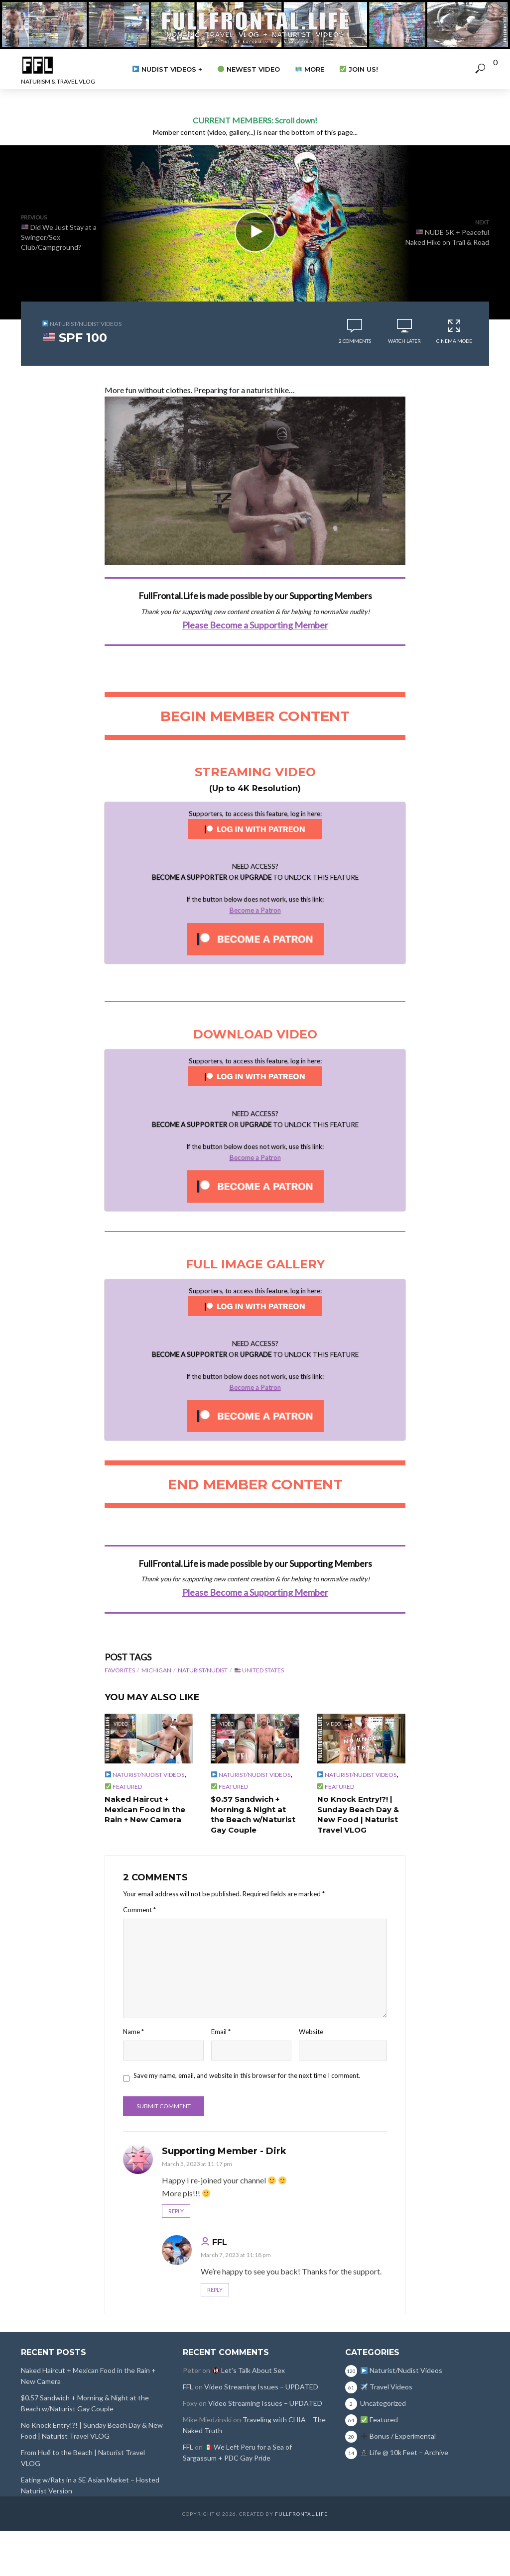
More (309, 69)
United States (259, 1670)
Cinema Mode (454, 331)
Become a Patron (255, 910)
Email (221, 2030)
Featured (123, 1786)
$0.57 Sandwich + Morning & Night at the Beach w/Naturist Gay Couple (254, 1814)
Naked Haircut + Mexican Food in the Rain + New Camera (143, 1809)
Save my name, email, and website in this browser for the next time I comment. (246, 2073)
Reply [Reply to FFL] (215, 2288)
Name (133, 2030)
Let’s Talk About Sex (248, 2369)
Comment (139, 1908)
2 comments (355, 341)
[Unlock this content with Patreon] (255, 937)
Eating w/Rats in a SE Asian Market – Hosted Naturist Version (90, 2484)
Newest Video (249, 69)
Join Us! (359, 69)
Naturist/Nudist (203, 1670)
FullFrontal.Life (301, 2513)
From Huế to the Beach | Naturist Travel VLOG (83, 2457)
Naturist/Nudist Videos (82, 323)
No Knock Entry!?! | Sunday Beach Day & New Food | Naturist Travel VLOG (356, 1814)
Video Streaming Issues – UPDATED (261, 2385)
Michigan (156, 1670)
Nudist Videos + (167, 69)
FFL (219, 2241)
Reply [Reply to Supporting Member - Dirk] (176, 2209)
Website (311, 2030)
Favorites (120, 1670)
